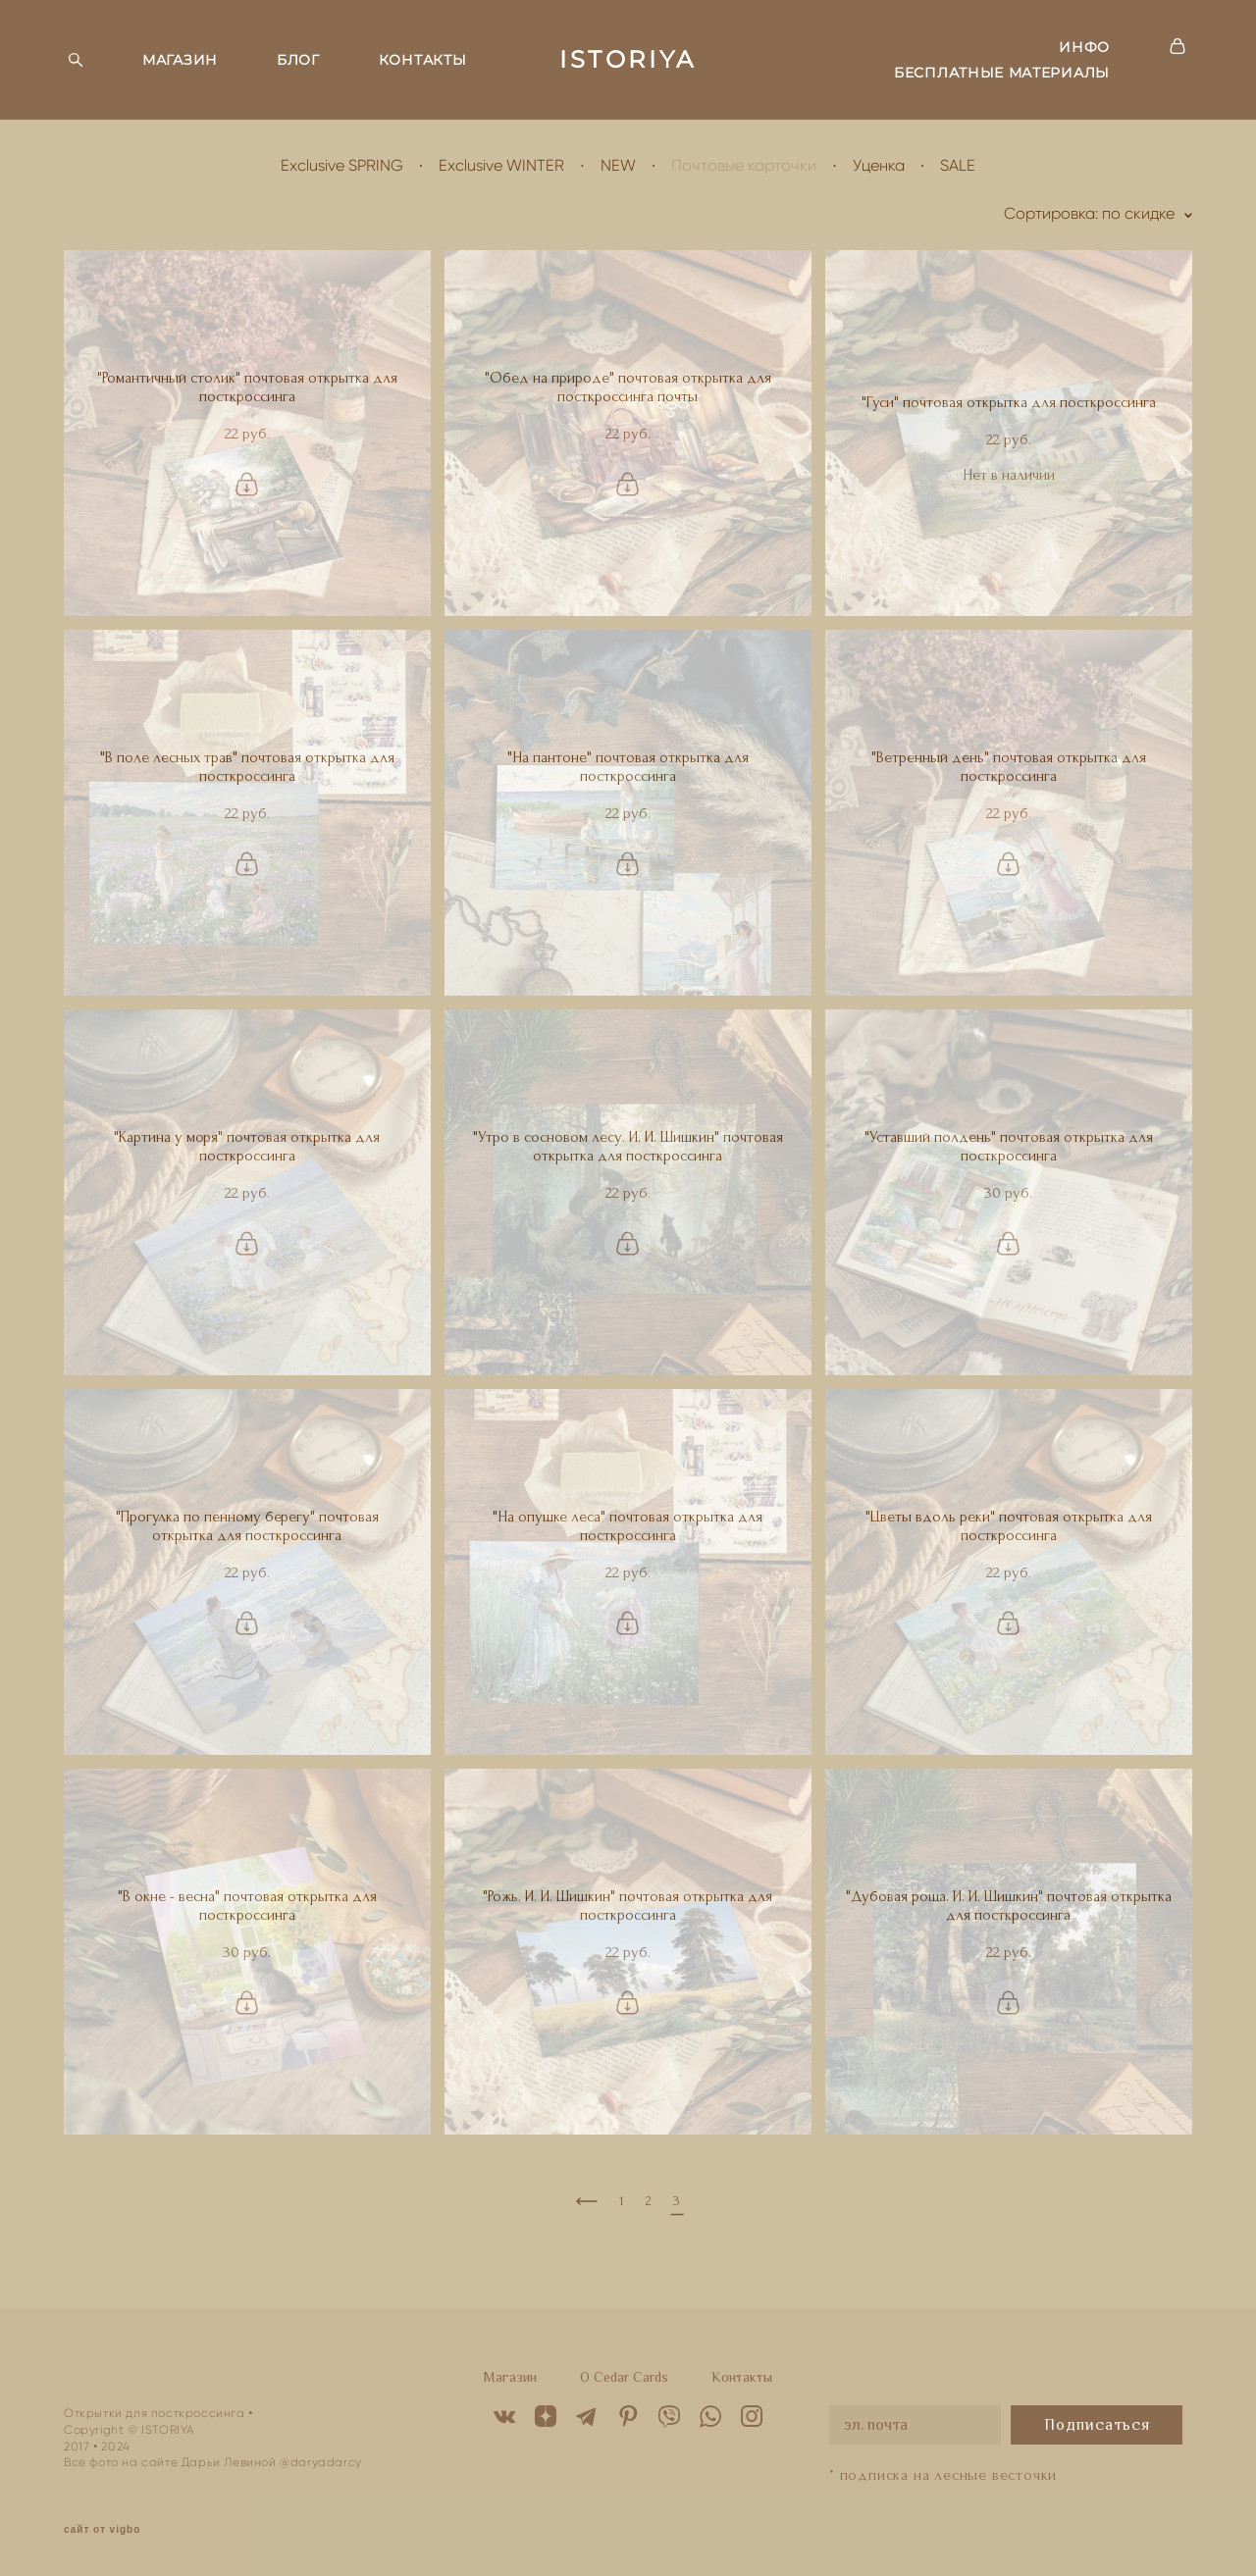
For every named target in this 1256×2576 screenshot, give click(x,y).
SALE (957, 165)
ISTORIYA (628, 60)
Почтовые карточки (743, 165)
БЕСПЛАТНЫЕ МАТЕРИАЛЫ (1002, 72)
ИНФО (1084, 47)
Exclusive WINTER (501, 165)
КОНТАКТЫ (423, 60)
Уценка (879, 165)
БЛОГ (298, 60)
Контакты (741, 2377)
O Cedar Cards (624, 2377)
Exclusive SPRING (342, 165)
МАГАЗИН (180, 60)
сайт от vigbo (102, 2530)
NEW (618, 165)
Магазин (510, 2377)
